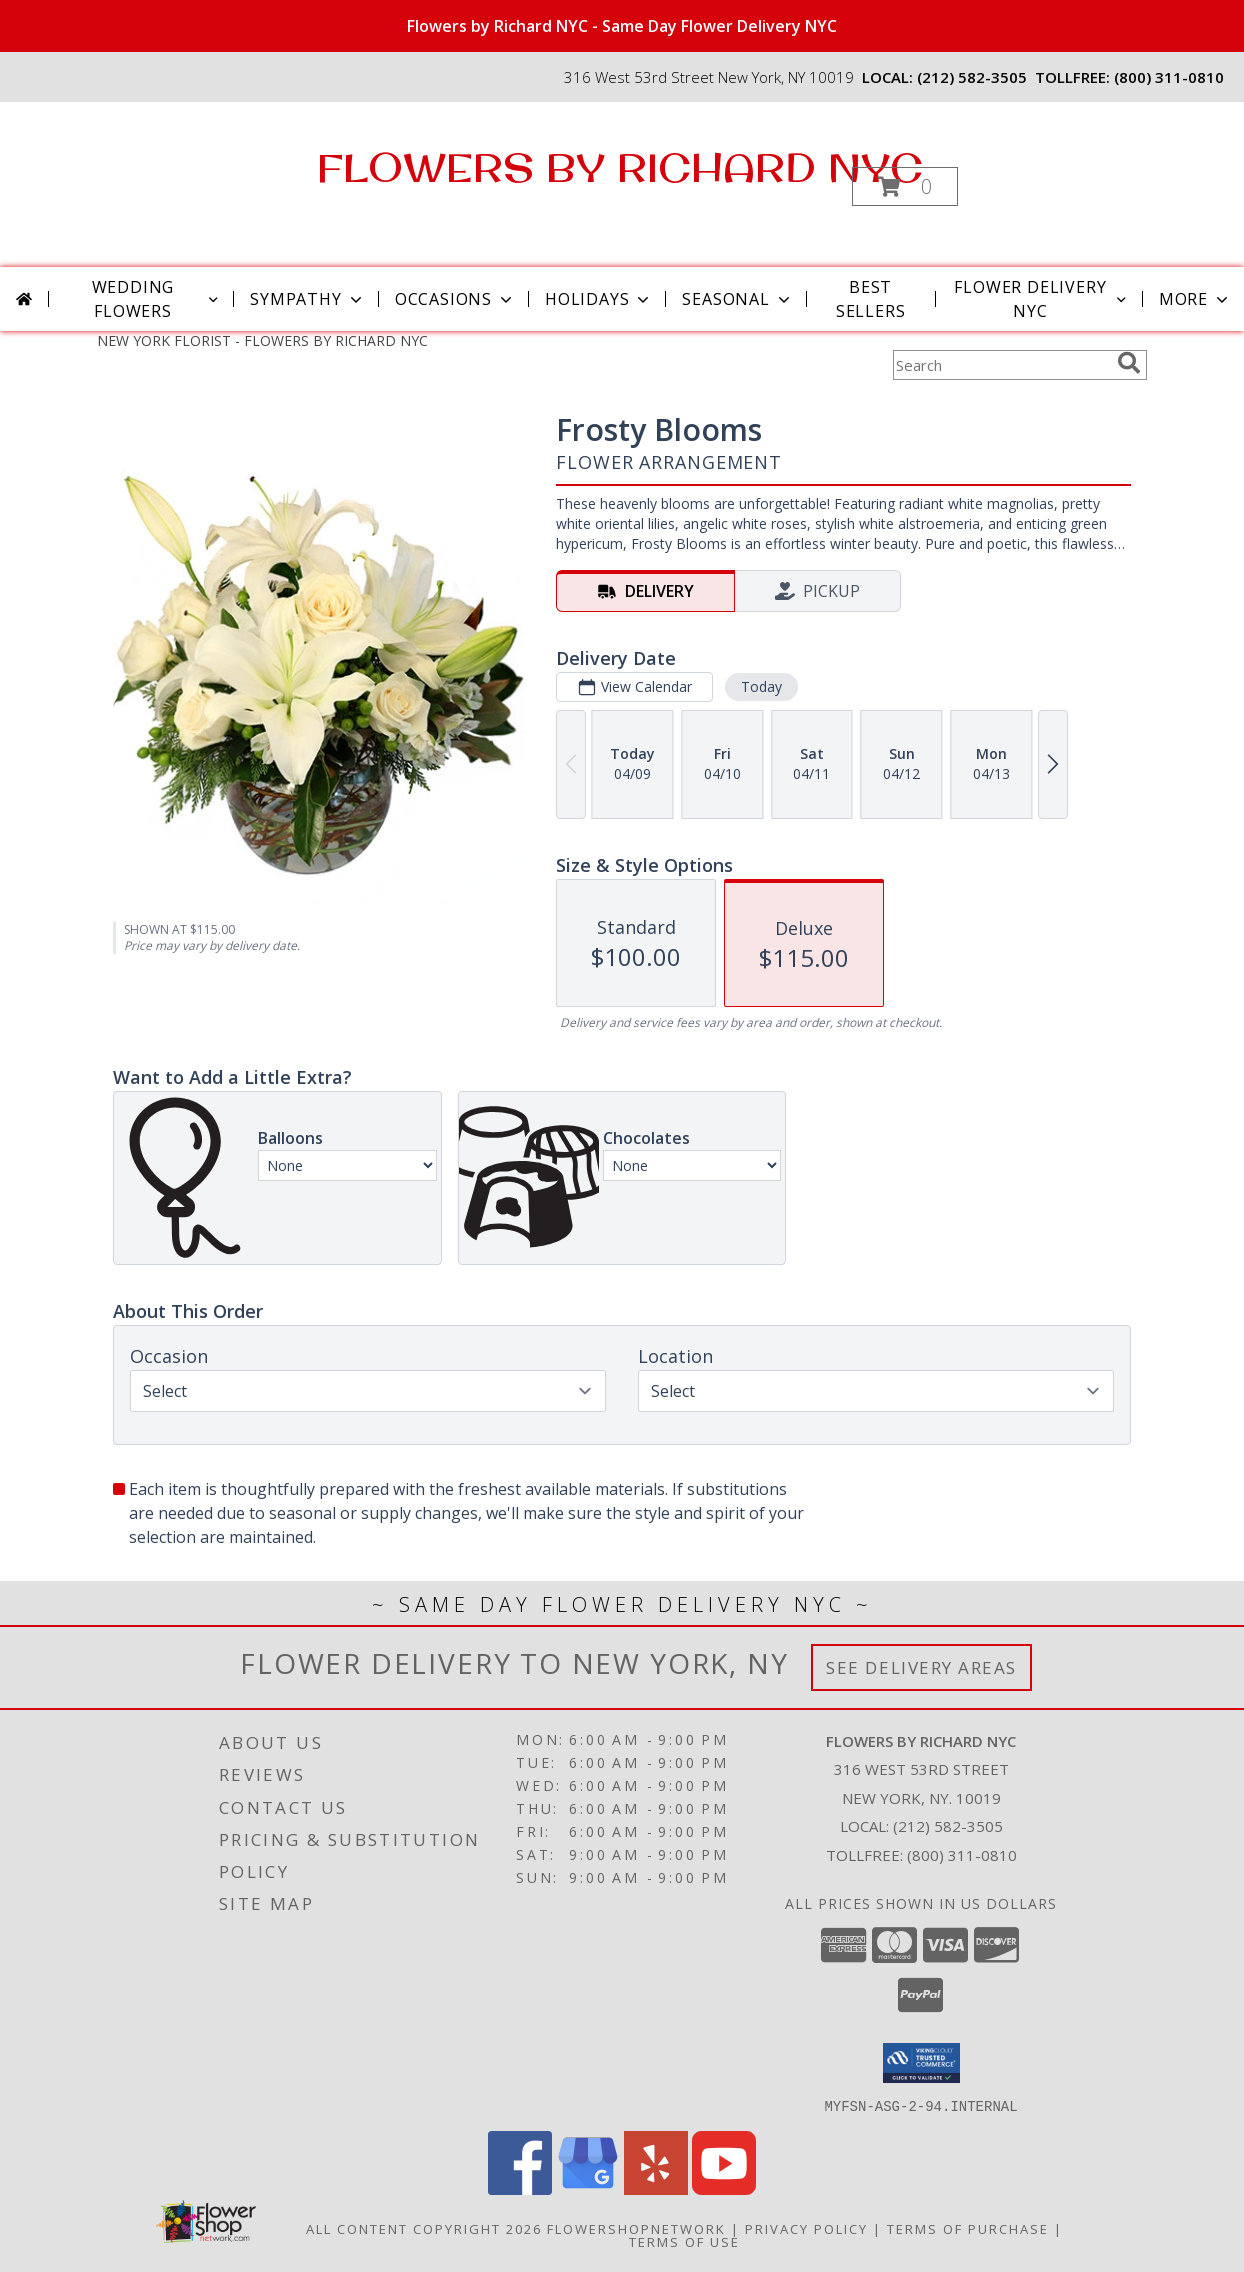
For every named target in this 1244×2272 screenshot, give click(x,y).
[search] (1129, 363)
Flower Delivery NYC (1041, 299)
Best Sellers (871, 299)
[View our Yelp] (656, 2188)
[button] (905, 186)
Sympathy (307, 299)
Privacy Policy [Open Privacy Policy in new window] (806, 2228)
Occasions (455, 299)
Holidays (599, 299)
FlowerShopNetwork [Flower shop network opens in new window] (636, 2228)
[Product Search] (1001, 365)
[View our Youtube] (724, 2188)
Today (761, 686)
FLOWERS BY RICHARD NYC (620, 167)
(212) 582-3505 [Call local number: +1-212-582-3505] (972, 77)
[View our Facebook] (520, 2188)
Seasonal (737, 299)
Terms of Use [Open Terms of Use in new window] (684, 2241)
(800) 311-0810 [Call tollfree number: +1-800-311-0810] (1169, 77)
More (1195, 299)
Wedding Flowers (157, 299)
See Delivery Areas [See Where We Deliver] (921, 1667)
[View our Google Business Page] (588, 2188)
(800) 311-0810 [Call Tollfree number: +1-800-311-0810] (962, 1855)
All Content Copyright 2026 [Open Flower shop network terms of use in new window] (424, 2228)
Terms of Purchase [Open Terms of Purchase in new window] (968, 2228)
